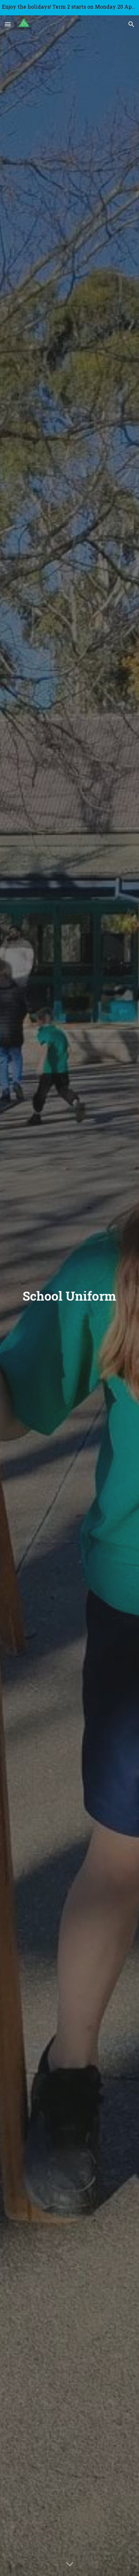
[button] (7, 24)
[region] (69, 7)
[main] (69, 1296)
